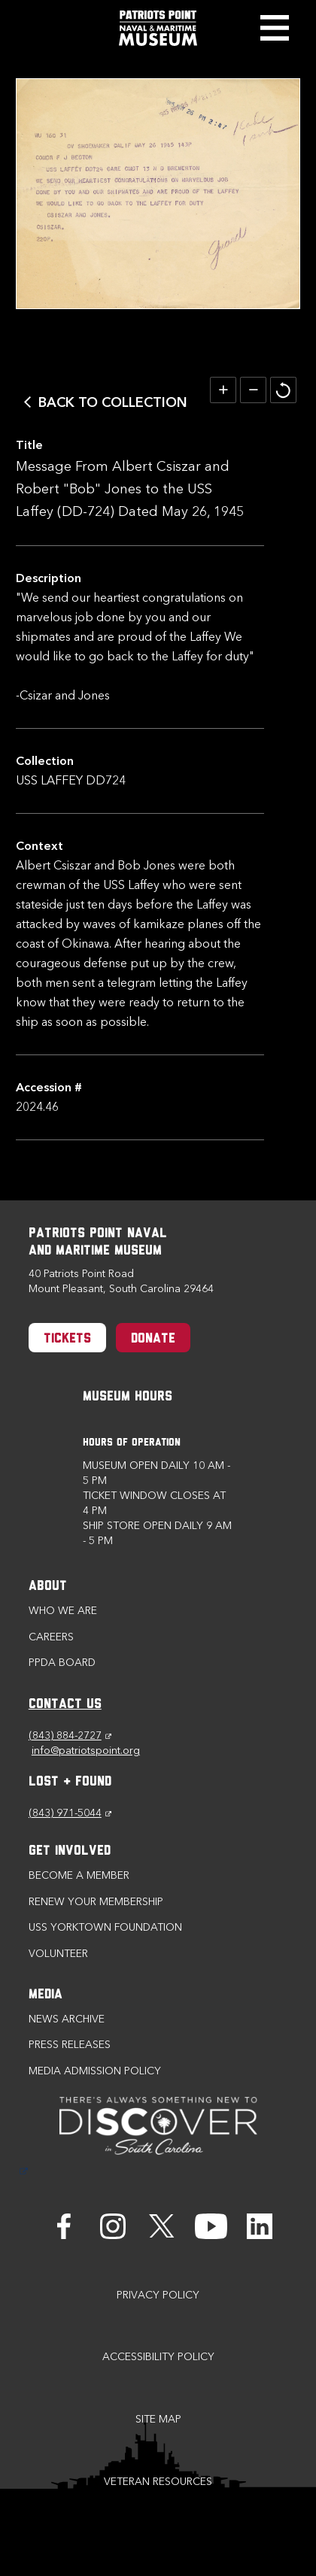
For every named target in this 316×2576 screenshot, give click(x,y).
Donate (153, 1339)
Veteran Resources (158, 2481)
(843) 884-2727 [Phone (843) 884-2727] (70, 1735)
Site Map (158, 2419)
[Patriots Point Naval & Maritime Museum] (158, 28)
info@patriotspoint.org (86, 1750)
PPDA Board (62, 1662)
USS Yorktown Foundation (105, 1927)
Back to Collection (112, 402)
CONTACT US (65, 1705)
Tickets (67, 1339)
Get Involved (70, 1851)
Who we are (63, 1610)
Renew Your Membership (96, 1901)
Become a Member (79, 1875)
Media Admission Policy (95, 2071)
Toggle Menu (274, 28)
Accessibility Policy (158, 2356)
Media (45, 1995)
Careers (51, 1637)
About (48, 1586)
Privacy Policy (158, 2295)
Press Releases (70, 2044)
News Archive (67, 2019)
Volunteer (58, 1953)
